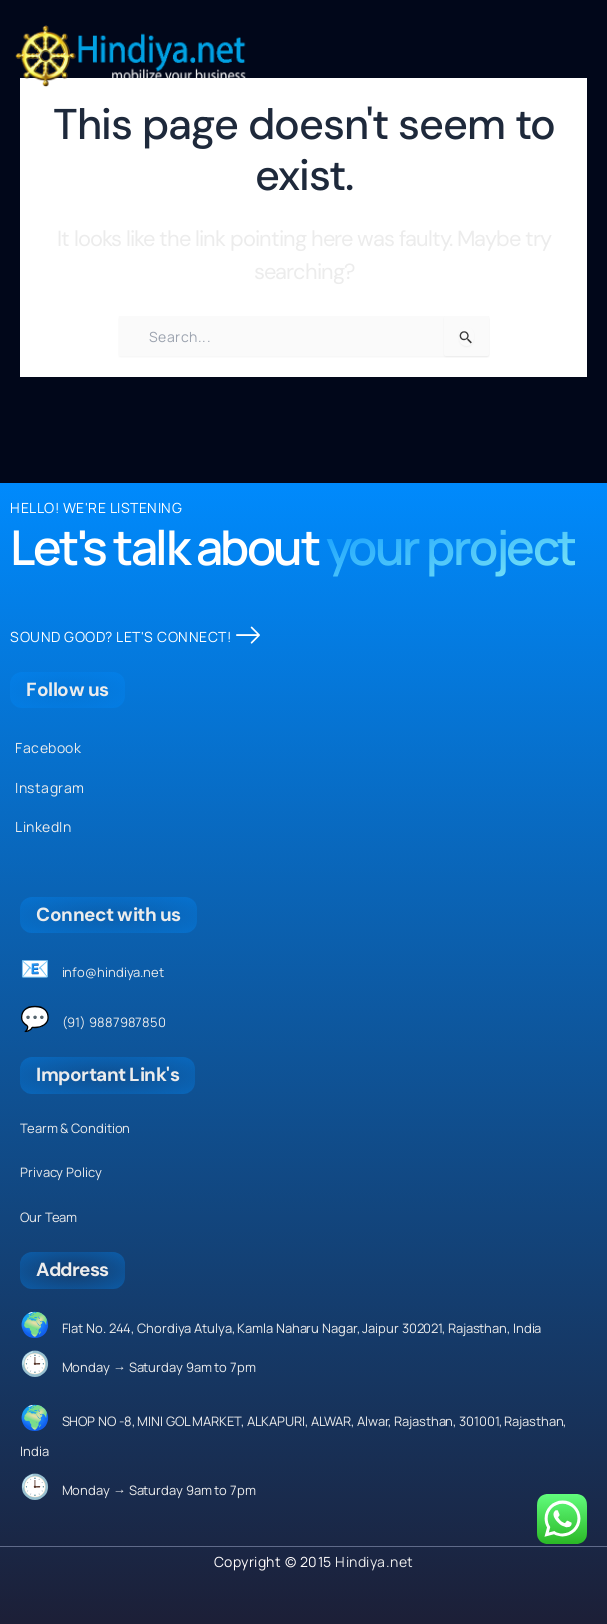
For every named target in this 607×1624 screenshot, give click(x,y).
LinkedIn (43, 826)
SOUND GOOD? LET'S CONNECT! (135, 636)
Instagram (50, 787)
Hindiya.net (374, 1561)
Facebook (48, 747)
